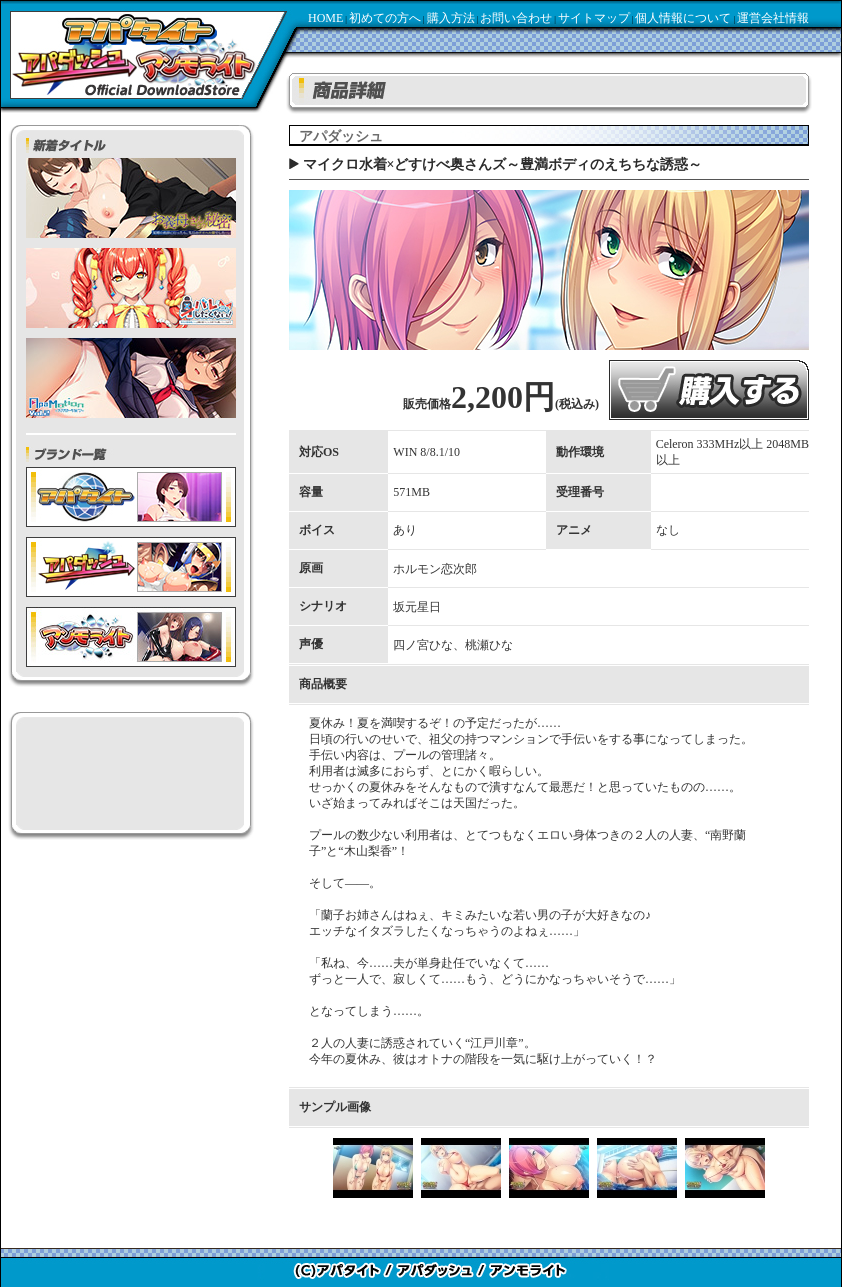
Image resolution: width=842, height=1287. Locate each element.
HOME (325, 18)
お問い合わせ (516, 18)
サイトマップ (594, 18)
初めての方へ (385, 18)
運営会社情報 (773, 18)
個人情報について (683, 18)
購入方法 (451, 18)
